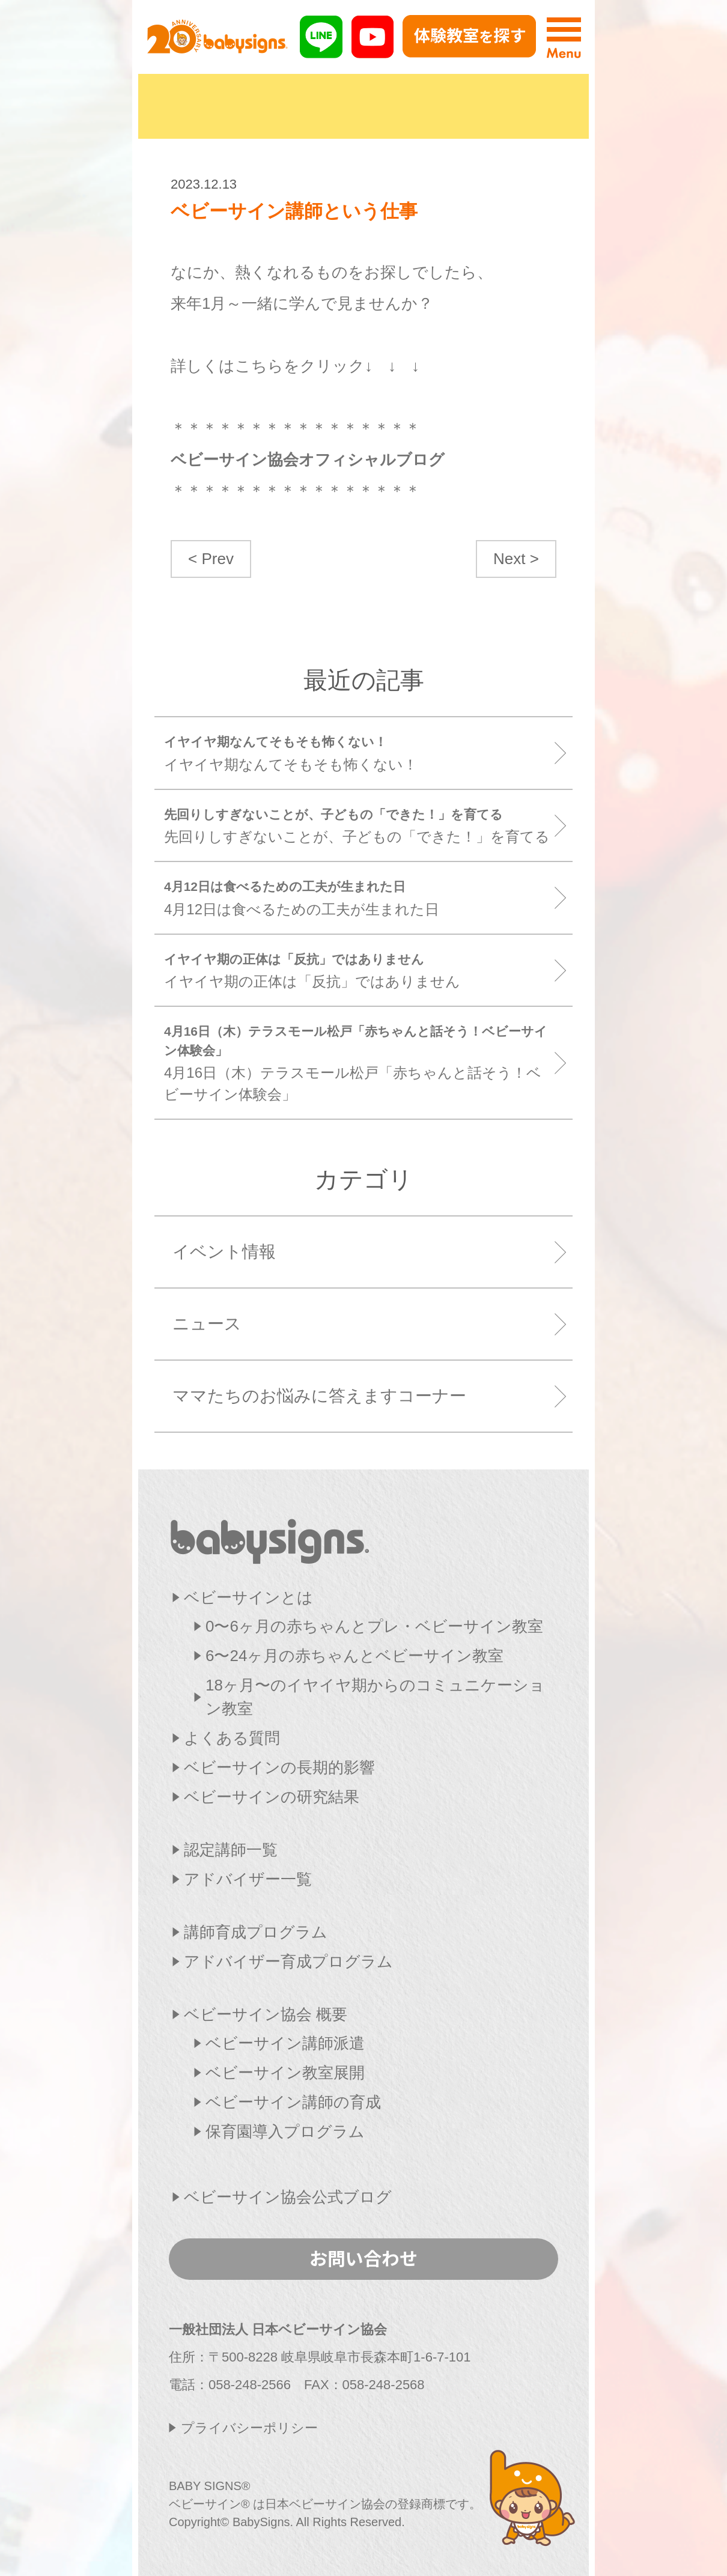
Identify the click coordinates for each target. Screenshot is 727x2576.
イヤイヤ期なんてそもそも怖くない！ (359, 752)
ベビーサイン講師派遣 (285, 2043)
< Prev (211, 559)
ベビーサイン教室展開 (285, 2073)
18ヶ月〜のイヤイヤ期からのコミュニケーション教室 (375, 1697)
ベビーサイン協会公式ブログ (288, 2197)
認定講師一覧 (231, 1850)
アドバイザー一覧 (248, 1879)
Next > (516, 559)
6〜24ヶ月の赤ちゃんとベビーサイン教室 (354, 1656)
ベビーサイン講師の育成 (293, 2102)
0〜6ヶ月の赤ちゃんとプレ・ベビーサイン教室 (374, 1626)
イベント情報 (224, 1251)
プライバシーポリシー (249, 2427)
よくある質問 (232, 1738)
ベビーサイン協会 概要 (265, 2014)
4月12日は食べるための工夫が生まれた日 (359, 897)
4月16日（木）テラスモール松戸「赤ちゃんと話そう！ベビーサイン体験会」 (359, 1062)
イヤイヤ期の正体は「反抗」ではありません (359, 970)
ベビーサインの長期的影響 (279, 1767)
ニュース (207, 1323)
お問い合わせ (363, 2257)
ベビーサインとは (248, 1597)
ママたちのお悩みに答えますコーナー (319, 1396)
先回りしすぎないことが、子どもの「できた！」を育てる (359, 825)
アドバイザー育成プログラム (288, 1961)
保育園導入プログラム (285, 2131)
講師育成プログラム (255, 1932)
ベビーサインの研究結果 (271, 1797)
